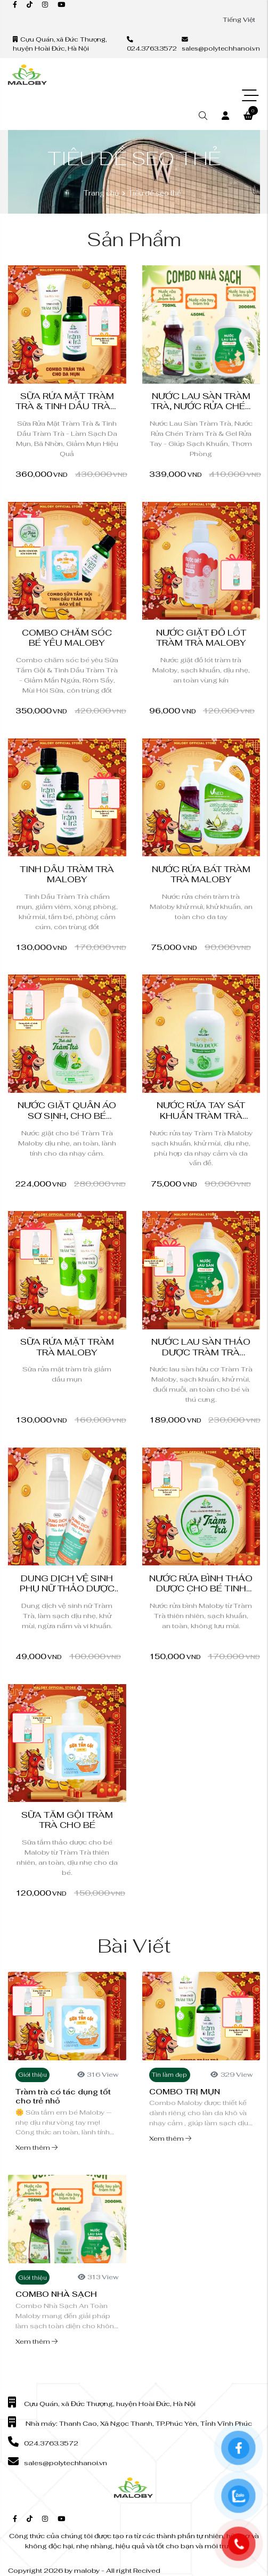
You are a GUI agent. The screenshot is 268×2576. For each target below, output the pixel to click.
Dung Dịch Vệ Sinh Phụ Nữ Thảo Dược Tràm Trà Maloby (67, 1589)
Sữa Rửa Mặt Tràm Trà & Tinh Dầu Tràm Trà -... (66, 406)
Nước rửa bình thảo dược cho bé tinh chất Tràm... (201, 1589)
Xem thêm (36, 2147)
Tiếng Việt (239, 19)
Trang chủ (101, 193)
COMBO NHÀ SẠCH (56, 2294)
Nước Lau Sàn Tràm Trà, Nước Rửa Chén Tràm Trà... (201, 406)
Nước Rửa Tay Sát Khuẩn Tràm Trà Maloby (201, 1116)
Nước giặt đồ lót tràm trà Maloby (201, 637)
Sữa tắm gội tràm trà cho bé (67, 1820)
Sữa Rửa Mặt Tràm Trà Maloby (67, 1347)
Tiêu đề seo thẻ (154, 193)
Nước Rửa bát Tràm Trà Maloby (201, 874)
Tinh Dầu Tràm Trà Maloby (67, 874)
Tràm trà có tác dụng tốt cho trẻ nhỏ (63, 2096)
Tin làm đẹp (169, 2074)
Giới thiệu (32, 2074)
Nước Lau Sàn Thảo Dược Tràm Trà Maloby (200, 1352)
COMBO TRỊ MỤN (184, 2091)
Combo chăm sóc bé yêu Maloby (67, 637)
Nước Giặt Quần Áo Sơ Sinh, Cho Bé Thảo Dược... (67, 1116)
